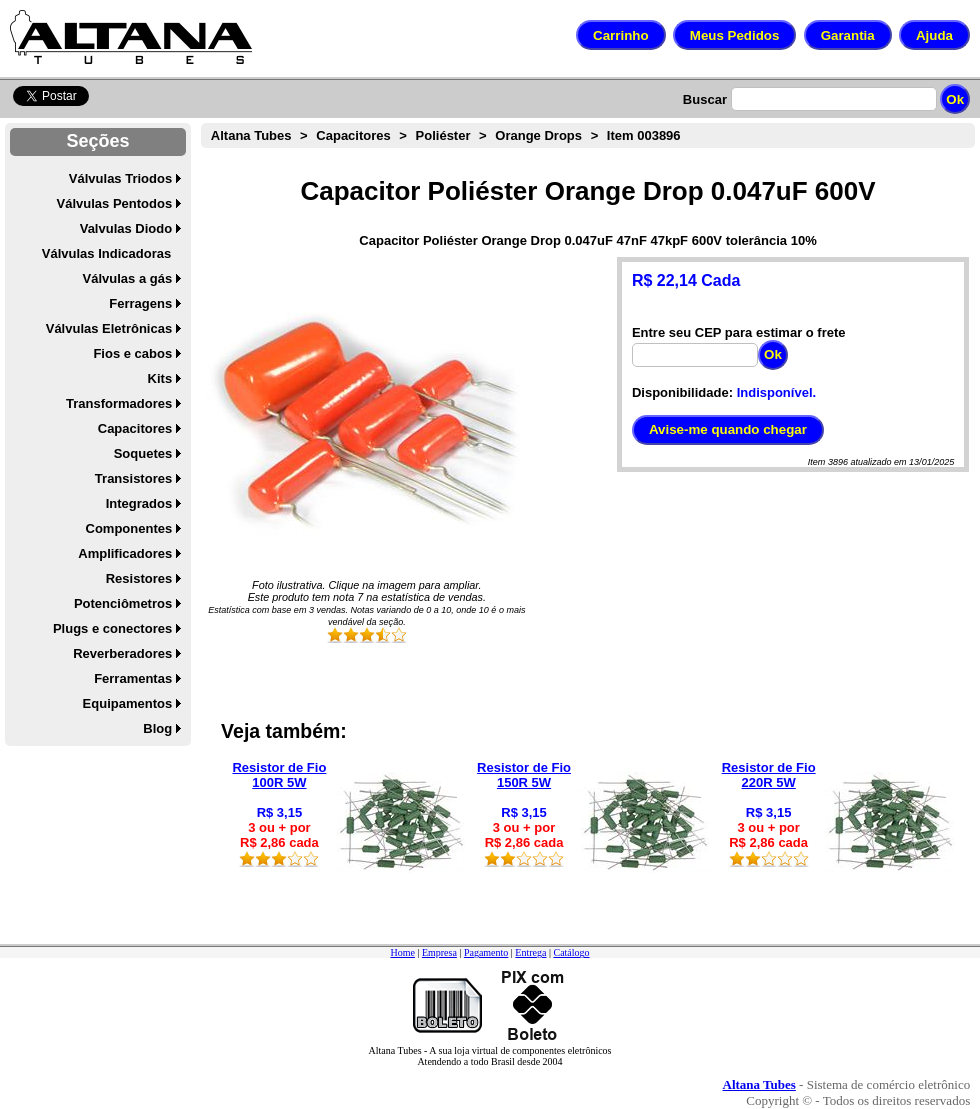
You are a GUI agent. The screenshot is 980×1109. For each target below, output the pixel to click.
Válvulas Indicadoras (106, 253)
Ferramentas (133, 678)
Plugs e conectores (112, 628)
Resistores (139, 578)
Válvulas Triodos (120, 178)
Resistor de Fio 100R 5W (279, 775)
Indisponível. (776, 392)
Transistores (133, 478)
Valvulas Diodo (126, 228)
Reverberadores (122, 653)
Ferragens (140, 303)
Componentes (129, 528)
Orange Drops (538, 135)
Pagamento (486, 952)
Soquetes (143, 453)
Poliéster (443, 135)
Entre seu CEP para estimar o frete (739, 332)
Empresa (439, 952)
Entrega (530, 952)
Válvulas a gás (128, 278)
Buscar (705, 99)
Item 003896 (644, 135)
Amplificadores (125, 553)
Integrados (139, 503)
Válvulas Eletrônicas (109, 328)
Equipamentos (128, 703)
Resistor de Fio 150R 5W (524, 775)
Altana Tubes (251, 135)
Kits (160, 378)
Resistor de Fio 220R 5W (769, 775)
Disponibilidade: (682, 392)
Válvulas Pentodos (115, 203)
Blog (157, 728)
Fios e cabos (132, 353)
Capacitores (135, 428)
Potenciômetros (123, 603)
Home (402, 952)
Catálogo (571, 952)
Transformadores (119, 403)
